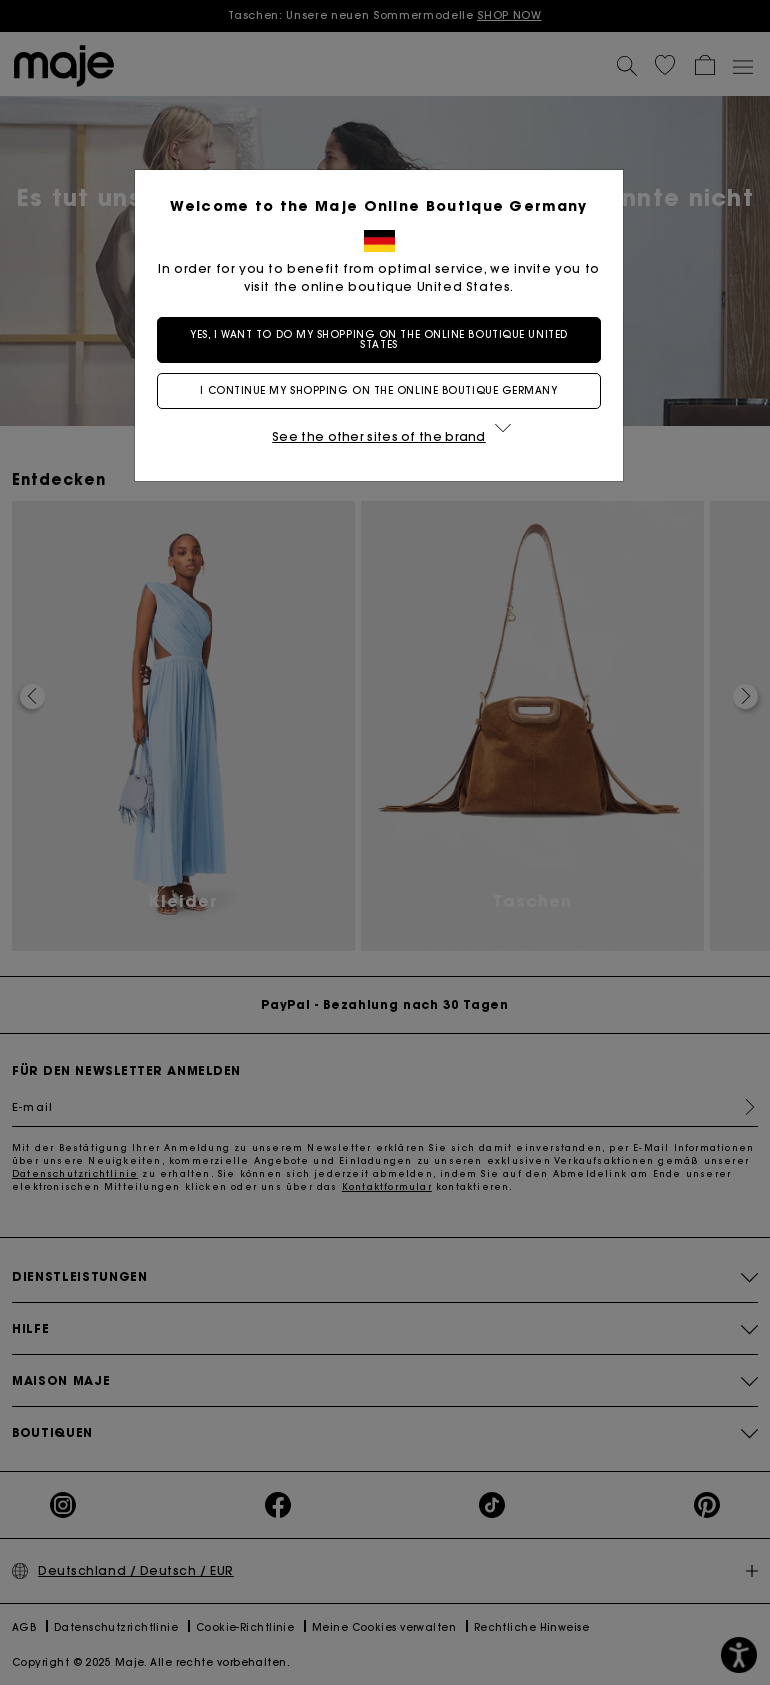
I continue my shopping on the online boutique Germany (384, 390)
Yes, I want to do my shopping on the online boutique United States (384, 339)
